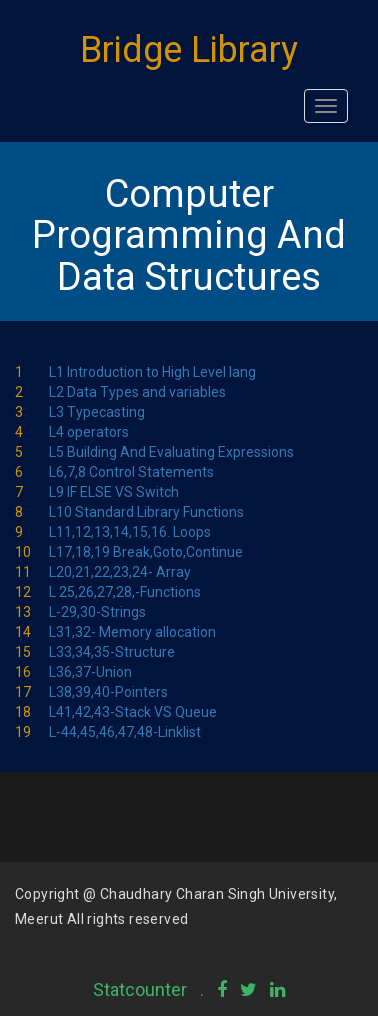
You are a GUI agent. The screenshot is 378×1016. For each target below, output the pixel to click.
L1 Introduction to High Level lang (152, 372)
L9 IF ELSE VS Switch (114, 492)
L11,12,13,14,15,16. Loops (130, 532)
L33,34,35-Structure (112, 652)
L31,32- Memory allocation (132, 632)
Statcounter (140, 989)
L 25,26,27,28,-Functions (125, 592)
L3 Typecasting (97, 412)
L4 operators (89, 432)
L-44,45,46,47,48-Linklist (125, 732)
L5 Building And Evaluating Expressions (171, 452)
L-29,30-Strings (97, 612)
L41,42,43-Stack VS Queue (133, 712)
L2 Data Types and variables (137, 392)
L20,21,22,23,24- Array (120, 572)
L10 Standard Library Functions (146, 512)
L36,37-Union (90, 672)
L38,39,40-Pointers (108, 692)
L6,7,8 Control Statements (131, 472)
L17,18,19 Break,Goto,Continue (146, 552)
